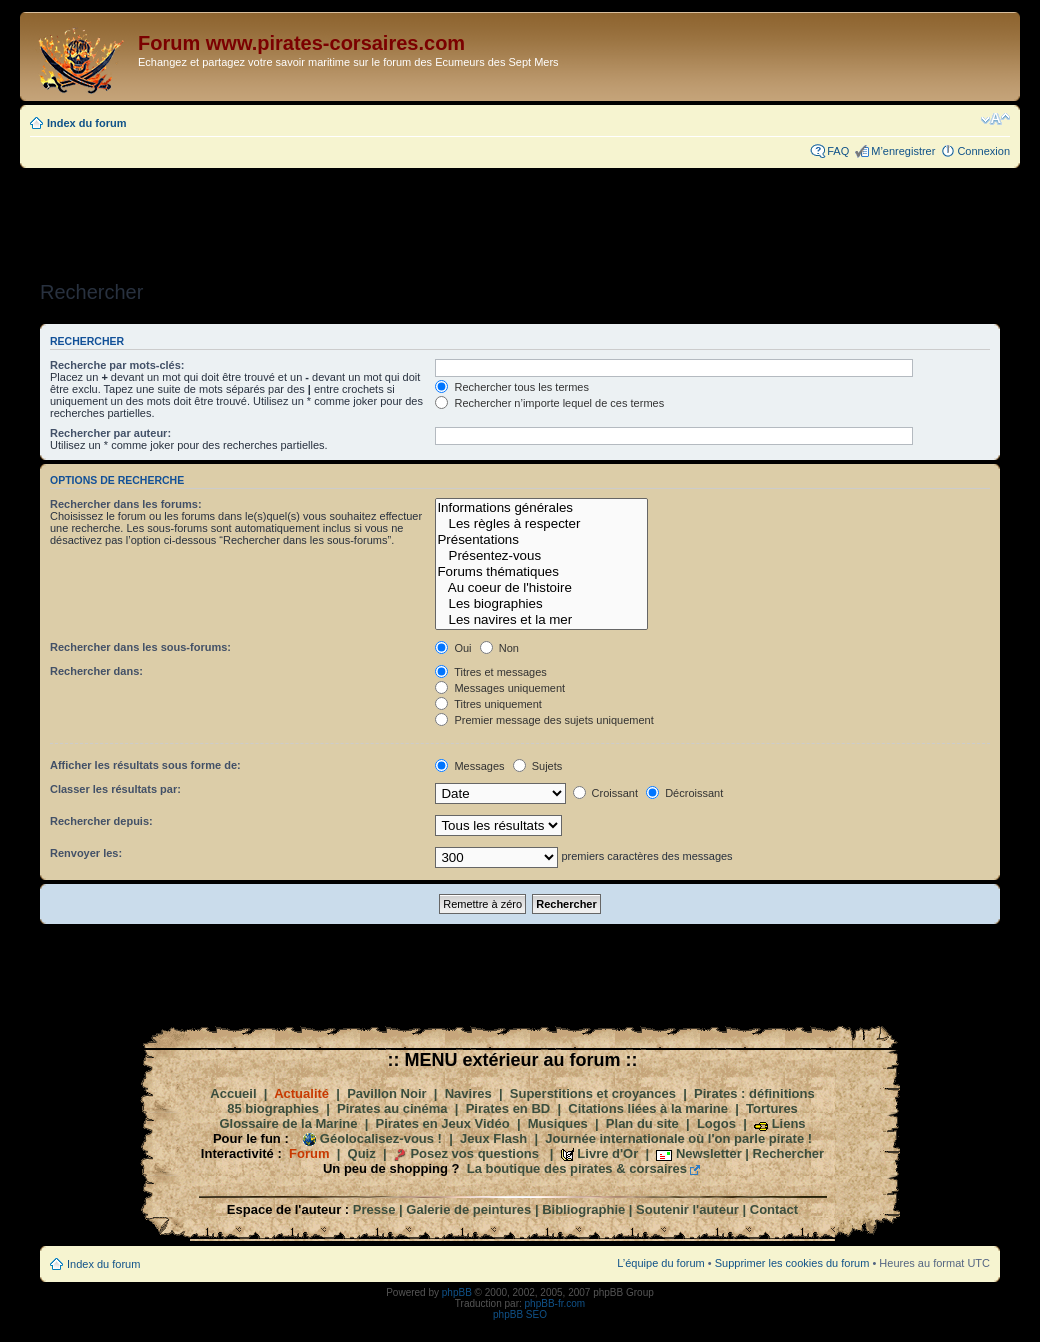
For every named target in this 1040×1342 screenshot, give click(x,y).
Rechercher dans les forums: (126, 504)
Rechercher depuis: (101, 821)
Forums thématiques (541, 572)
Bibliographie (583, 1209)
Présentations (541, 540)
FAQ (838, 151)
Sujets (538, 766)
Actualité (301, 1093)
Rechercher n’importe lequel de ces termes (549, 403)
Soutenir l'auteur (687, 1209)
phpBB (457, 1292)
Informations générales (541, 508)
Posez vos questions (474, 1153)
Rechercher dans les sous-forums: (140, 647)
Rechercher (789, 1153)
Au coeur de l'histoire (541, 588)
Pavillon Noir (386, 1093)
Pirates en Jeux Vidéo (443, 1123)
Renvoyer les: (86, 853)
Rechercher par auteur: (110, 433)
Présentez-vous (541, 556)
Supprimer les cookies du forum (792, 1263)
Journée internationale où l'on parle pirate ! (678, 1138)
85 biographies (273, 1108)
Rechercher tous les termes (512, 387)
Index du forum (86, 123)
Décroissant (684, 793)
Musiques (558, 1123)
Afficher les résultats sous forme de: (145, 765)
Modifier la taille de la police (995, 119)
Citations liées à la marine (648, 1108)
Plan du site (642, 1123)
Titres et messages (490, 672)
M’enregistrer (903, 151)
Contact (774, 1209)
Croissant (606, 793)
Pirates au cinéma (392, 1108)
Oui (453, 648)
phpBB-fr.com (555, 1303)
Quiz (362, 1153)
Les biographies (541, 604)
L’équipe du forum (660, 1263)
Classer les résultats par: (115, 789)
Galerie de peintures (468, 1209)
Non (499, 648)
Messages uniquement (500, 688)
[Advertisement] (520, 218)
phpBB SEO (520, 1314)
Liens (789, 1123)
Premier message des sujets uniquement (544, 720)
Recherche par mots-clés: (117, 365)
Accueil (233, 1093)
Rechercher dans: (96, 671)
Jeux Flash (493, 1138)
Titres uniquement (488, 704)
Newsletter (709, 1153)
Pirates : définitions (754, 1093)
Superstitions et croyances (593, 1093)
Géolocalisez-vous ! (381, 1138)
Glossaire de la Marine (288, 1123)
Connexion (983, 151)
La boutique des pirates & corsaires (577, 1168)
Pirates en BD (508, 1108)
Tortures (772, 1108)
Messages (469, 766)
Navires (468, 1093)
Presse (374, 1209)
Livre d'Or (607, 1153)
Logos (716, 1123)
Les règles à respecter (541, 524)
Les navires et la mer (541, 620)
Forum (309, 1153)
